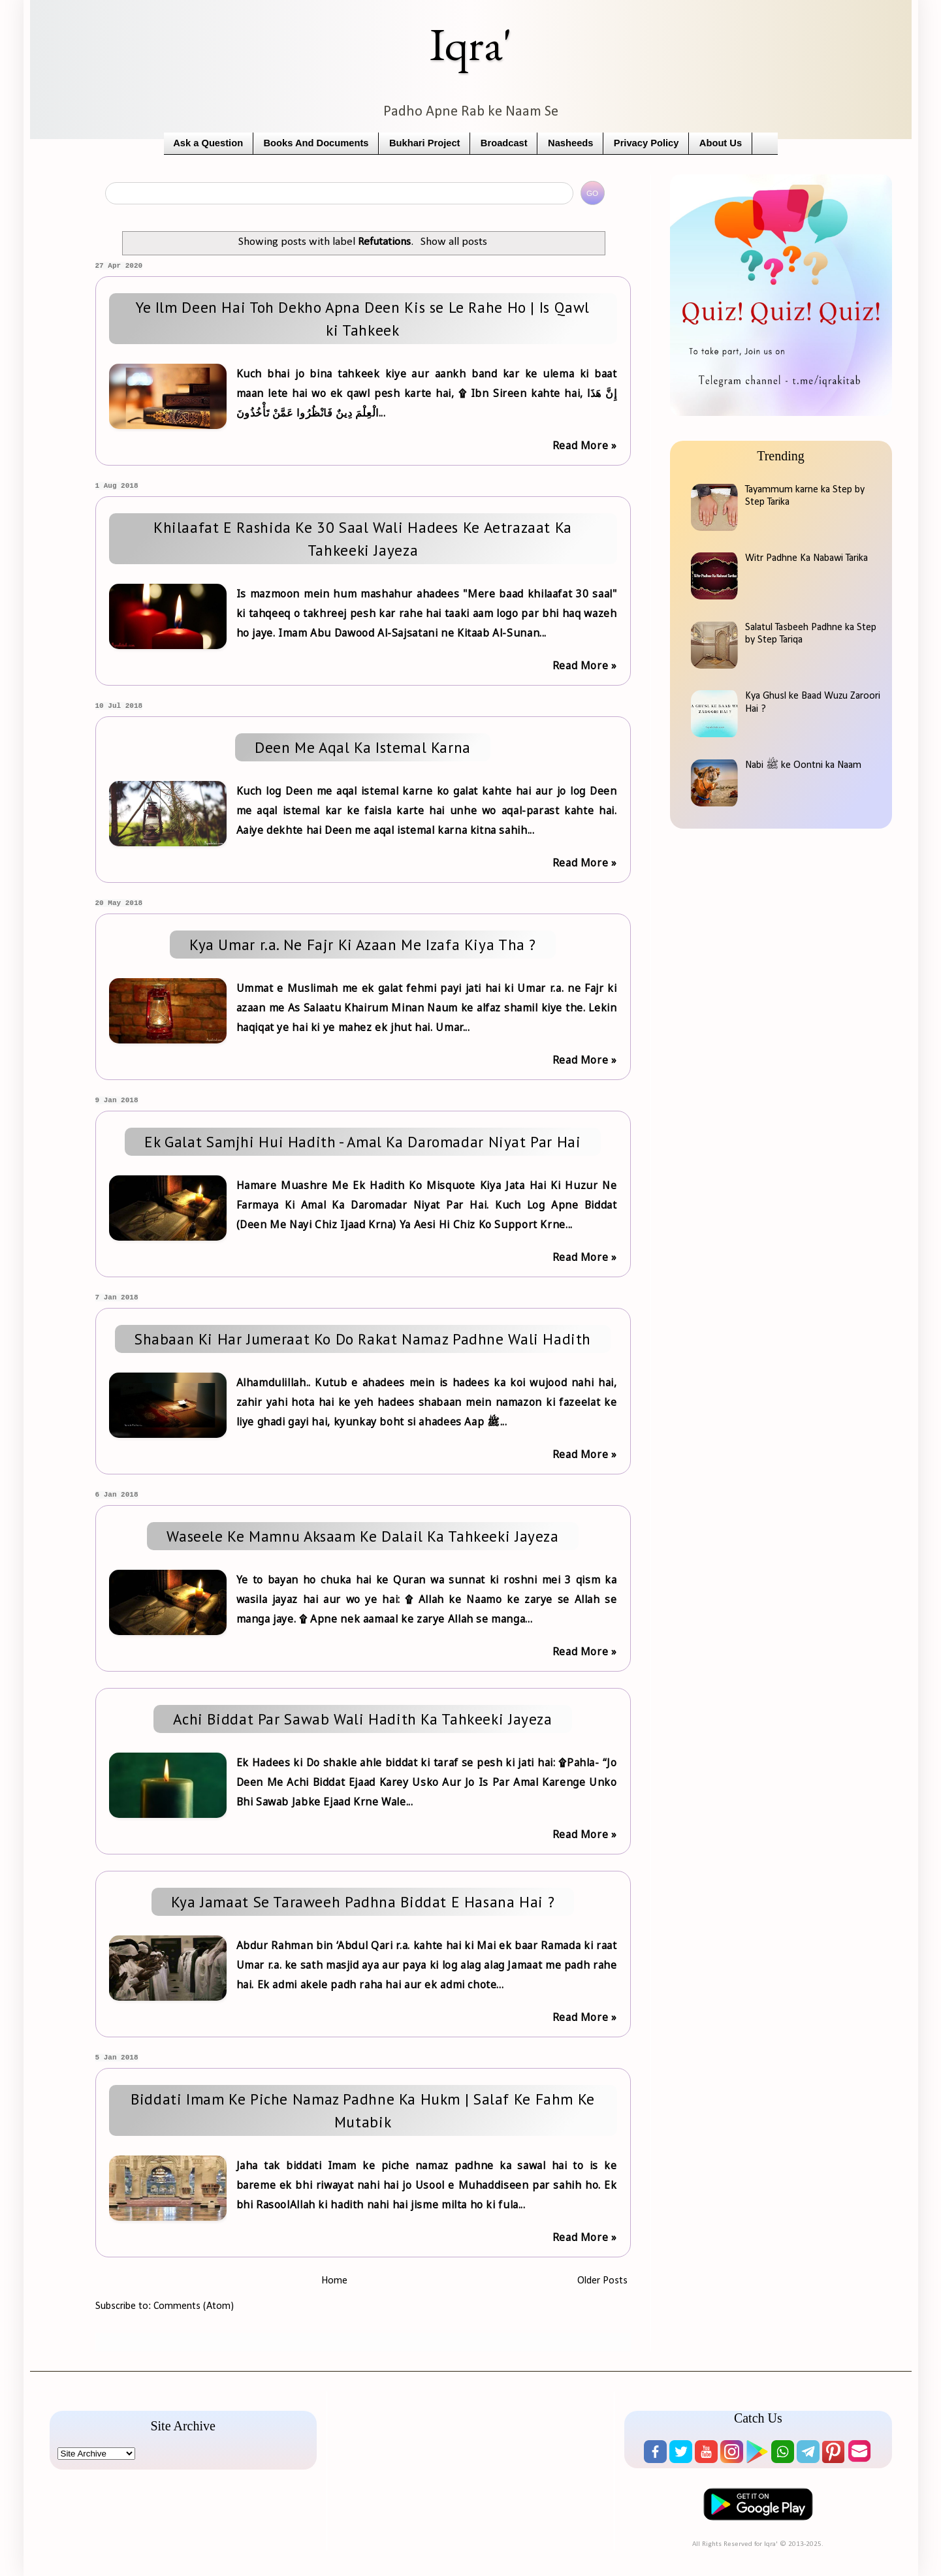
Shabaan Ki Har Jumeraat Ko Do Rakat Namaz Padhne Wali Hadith (363, 1338)
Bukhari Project (424, 143)
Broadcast (504, 143)
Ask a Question (208, 143)
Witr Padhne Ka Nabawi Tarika (806, 558)
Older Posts (602, 2281)
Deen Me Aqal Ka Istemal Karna (363, 747)
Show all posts (454, 241)
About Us (720, 143)
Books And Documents (315, 143)
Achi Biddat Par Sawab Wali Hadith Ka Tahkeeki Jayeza (362, 1718)
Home (334, 2281)
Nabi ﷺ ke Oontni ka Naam (803, 765)
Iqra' (471, 44)
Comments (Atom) (193, 2306)
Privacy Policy (646, 143)
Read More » (584, 445)
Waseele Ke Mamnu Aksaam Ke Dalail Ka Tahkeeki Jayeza (362, 1536)
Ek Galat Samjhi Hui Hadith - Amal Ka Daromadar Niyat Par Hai (362, 1141)
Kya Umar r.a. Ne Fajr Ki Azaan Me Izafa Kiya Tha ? (362, 944)
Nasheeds (570, 143)
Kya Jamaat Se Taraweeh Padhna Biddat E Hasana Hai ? (363, 1901)
